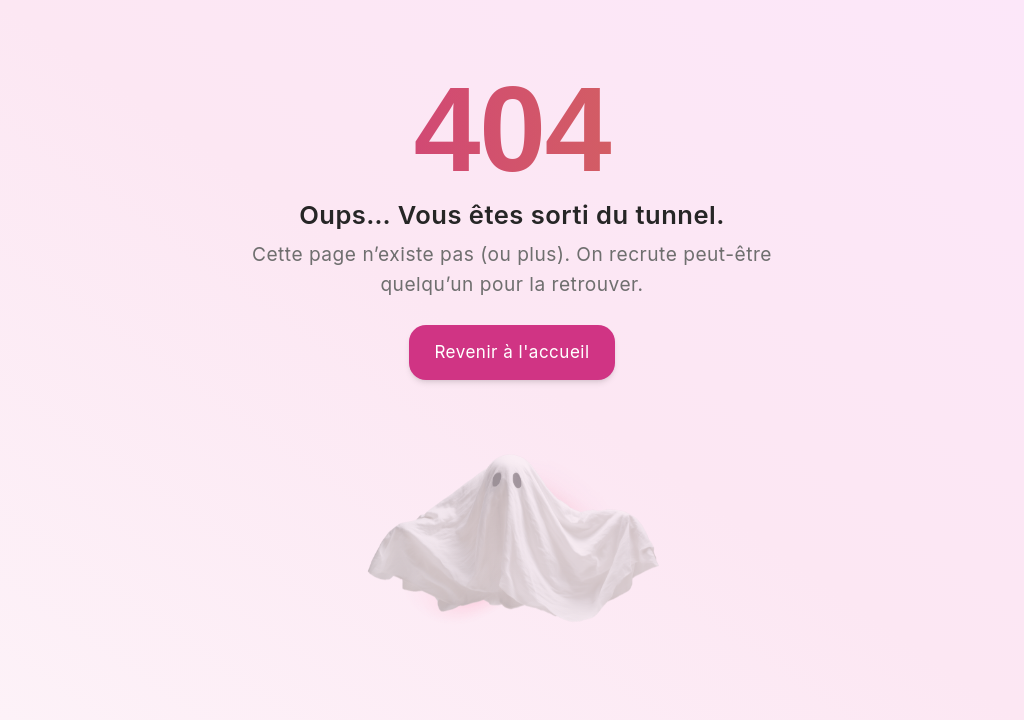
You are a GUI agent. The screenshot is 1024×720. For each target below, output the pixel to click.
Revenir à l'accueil (511, 352)
